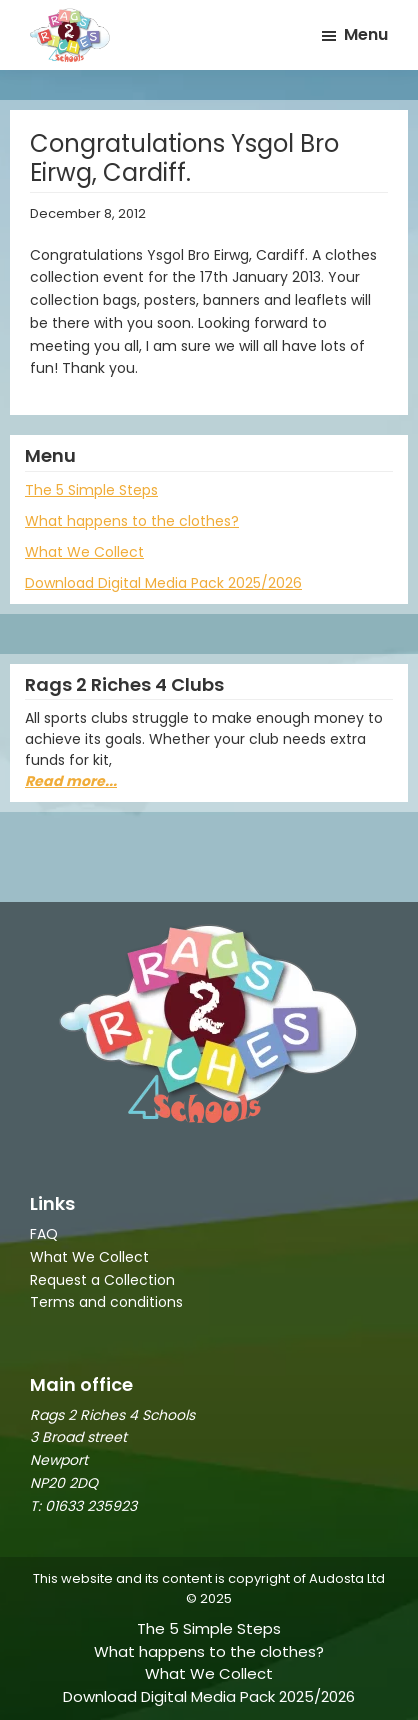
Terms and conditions (106, 1302)
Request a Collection (102, 1280)
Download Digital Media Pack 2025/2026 (163, 583)
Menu (366, 34)
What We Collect (84, 552)
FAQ (44, 1234)
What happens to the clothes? (132, 521)
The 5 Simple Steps (91, 490)
